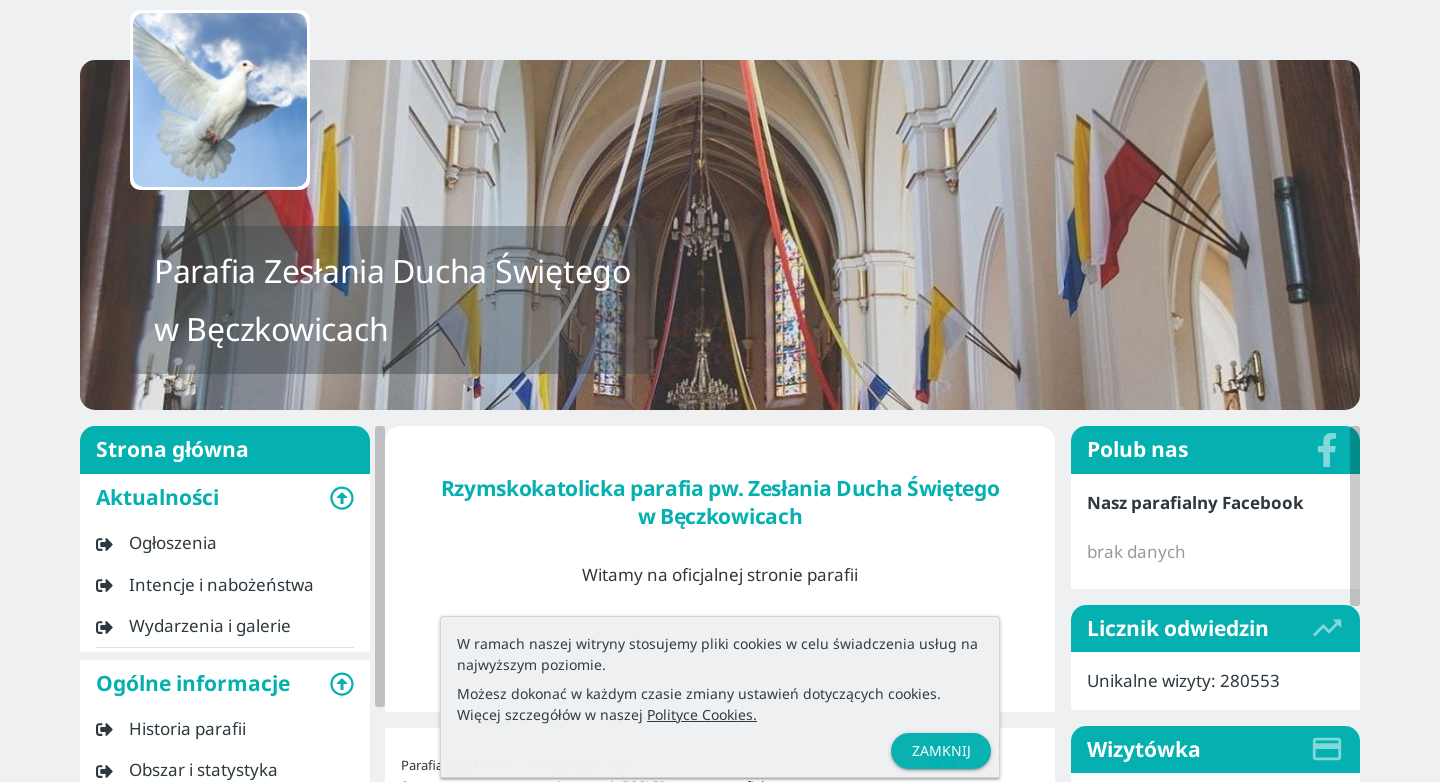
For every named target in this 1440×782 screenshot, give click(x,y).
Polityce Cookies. (702, 714)
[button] (225, 498)
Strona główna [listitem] (225, 450)
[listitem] (225, 543)
